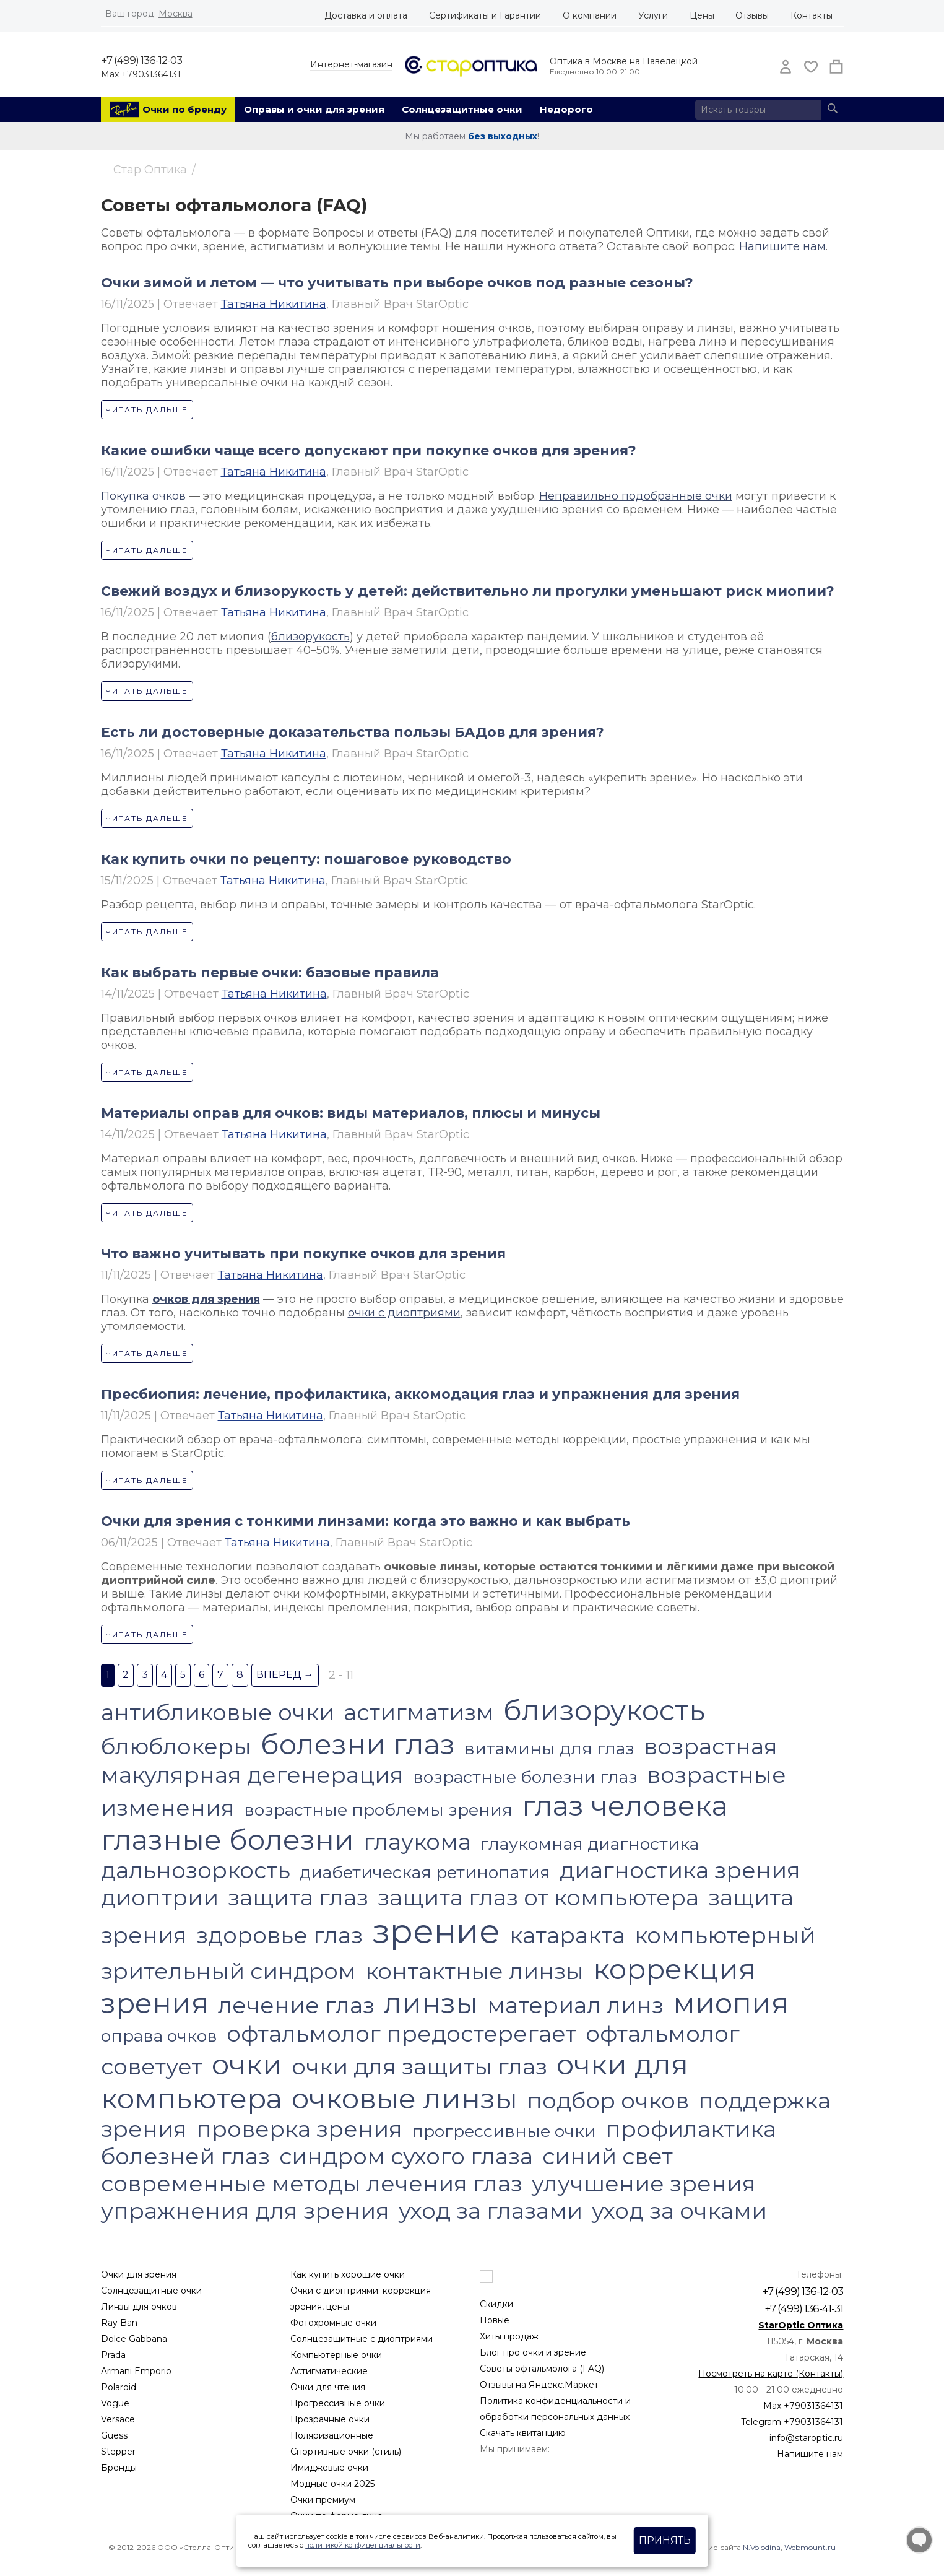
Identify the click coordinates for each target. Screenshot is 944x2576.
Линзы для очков (139, 2306)
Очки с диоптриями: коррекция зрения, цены (360, 2298)
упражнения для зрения (245, 2210)
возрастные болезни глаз (525, 1777)
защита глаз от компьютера (538, 1897)
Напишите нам (782, 246)
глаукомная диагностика (589, 1844)
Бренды (119, 2467)
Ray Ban (119, 2322)
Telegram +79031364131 (792, 2421)
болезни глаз (358, 1744)
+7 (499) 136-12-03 (141, 60)
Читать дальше (147, 409)
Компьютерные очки (336, 2355)
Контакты (811, 15)
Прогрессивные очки (337, 2403)
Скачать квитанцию (523, 2433)
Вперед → (285, 1675)
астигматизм (419, 1712)
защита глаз (298, 1897)
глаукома (417, 1841)
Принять (665, 2540)
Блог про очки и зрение (533, 2352)
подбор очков (608, 2100)
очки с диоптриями (404, 1313)
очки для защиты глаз (419, 2066)
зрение (436, 1931)
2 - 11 (341, 1675)
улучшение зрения (644, 2183)
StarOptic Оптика (800, 2325)
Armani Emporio (136, 2371)
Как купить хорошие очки (347, 2274)
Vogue (115, 2403)
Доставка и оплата (365, 15)
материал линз (575, 2005)
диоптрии (160, 1897)
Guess (114, 2435)
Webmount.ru (810, 2547)
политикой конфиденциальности (362, 2545)
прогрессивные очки (504, 2131)
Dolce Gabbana (134, 2338)
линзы (431, 2003)
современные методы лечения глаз (311, 2183)
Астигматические (329, 2371)
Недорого (566, 109)
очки (247, 2064)
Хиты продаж (509, 2336)
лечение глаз (296, 2005)
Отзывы (752, 15)
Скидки (496, 2304)
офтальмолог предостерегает (401, 2033)
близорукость (310, 636)
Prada (113, 2355)
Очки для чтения (327, 2387)
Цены (702, 15)
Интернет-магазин (351, 64)
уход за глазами (490, 2210)
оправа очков (159, 2036)
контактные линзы (474, 1971)
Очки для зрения (138, 2274)
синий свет (607, 2156)
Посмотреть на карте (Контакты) (770, 2373)
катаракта (567, 1935)
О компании (590, 15)
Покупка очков (143, 496)
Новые (494, 2320)
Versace (118, 2419)
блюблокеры (176, 1746)
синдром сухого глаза (406, 2156)
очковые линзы (404, 2098)
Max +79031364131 (141, 74)
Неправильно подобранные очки (635, 496)
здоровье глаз (279, 1935)
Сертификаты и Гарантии (485, 15)
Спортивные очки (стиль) (345, 2451)
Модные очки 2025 (332, 2483)
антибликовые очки (217, 1712)
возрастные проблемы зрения (378, 1809)
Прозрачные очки (330, 2419)
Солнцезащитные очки (462, 109)
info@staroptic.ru (806, 2437)
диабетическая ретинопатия (425, 1872)
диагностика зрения (680, 1870)
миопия (731, 2003)
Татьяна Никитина (273, 304)
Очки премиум (322, 2499)
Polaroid (118, 2387)
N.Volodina (762, 2547)
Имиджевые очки (329, 2467)
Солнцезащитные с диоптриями (361, 2338)
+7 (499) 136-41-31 (803, 2308)
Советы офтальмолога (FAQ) (542, 2368)
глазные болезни (227, 1839)
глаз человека (625, 1805)
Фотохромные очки (333, 2322)
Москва (175, 13)
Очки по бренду (184, 109)
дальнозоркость (195, 1870)
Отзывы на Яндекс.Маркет (539, 2384)
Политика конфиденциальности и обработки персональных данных (555, 2408)
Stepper (118, 2451)
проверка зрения (299, 2129)
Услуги (653, 15)
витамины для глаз (549, 1748)
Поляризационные (331, 2435)
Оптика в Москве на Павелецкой (624, 61)
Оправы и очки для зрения (314, 109)
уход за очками (679, 2210)
